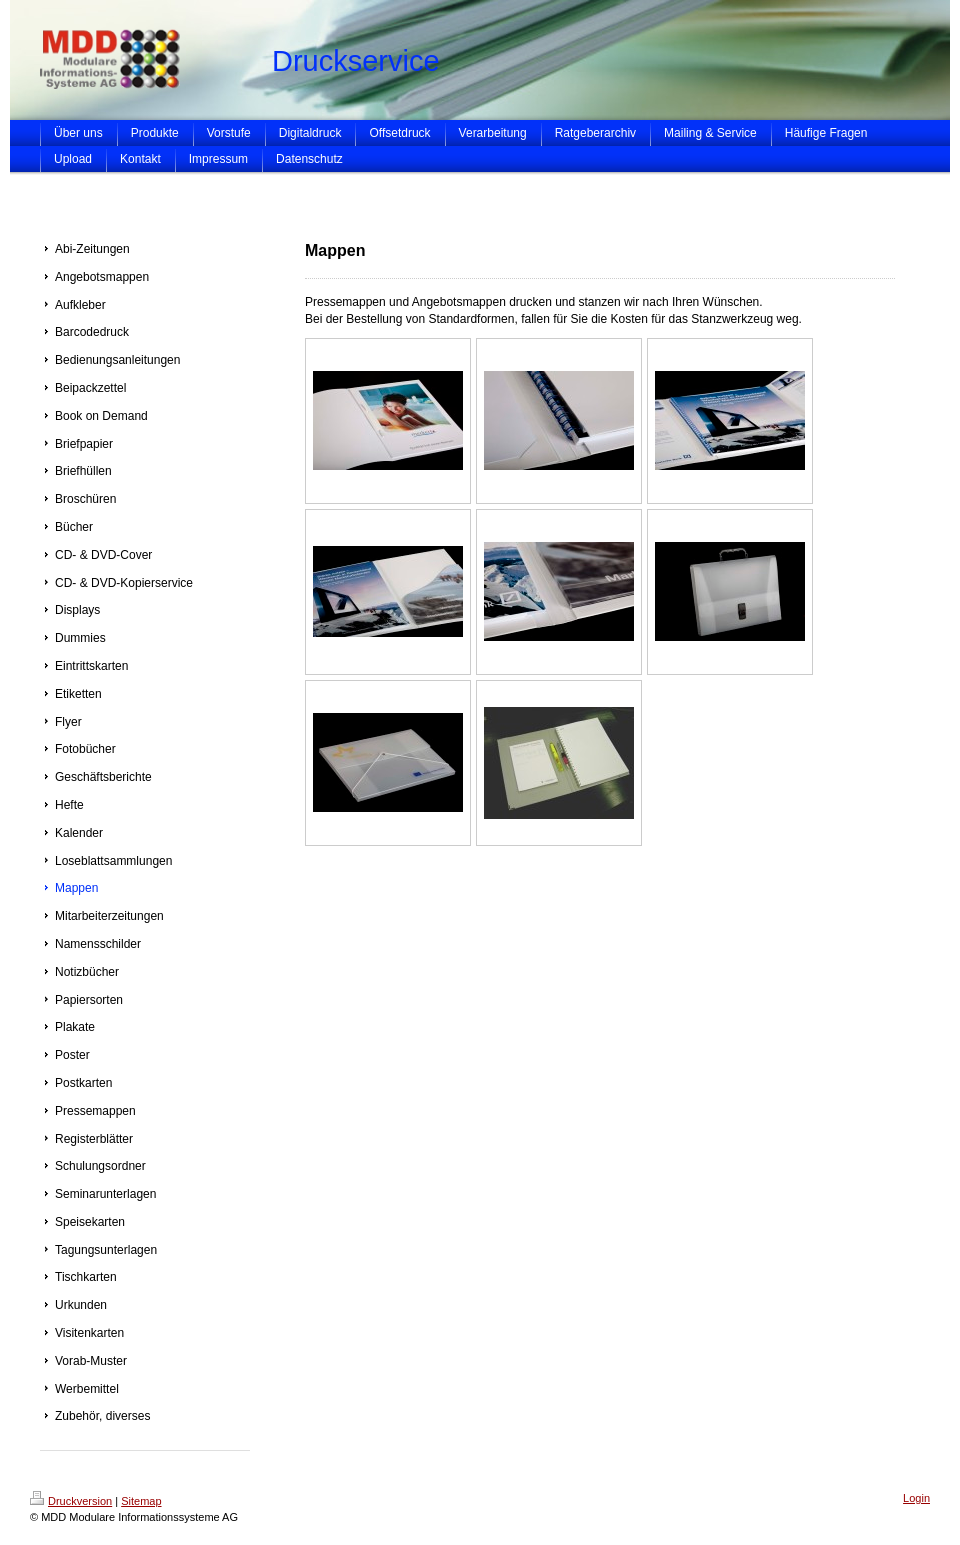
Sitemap (141, 1501)
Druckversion (71, 1501)
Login (916, 1498)
